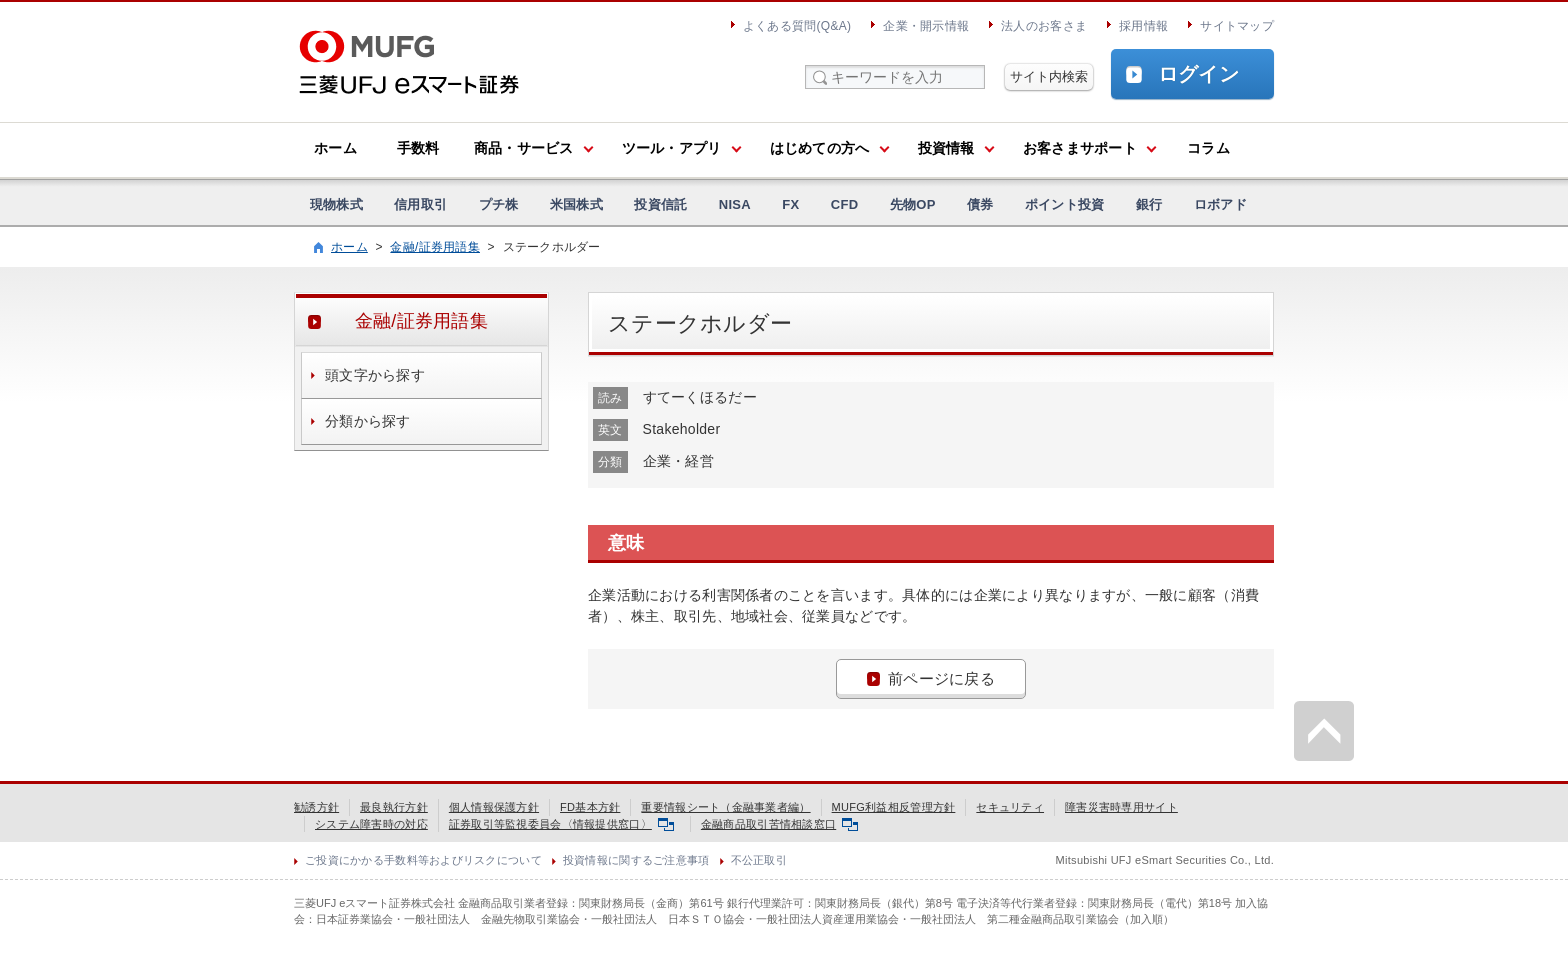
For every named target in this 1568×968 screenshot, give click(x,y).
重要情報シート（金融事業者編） (725, 807)
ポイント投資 (1065, 204)
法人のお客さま (1044, 26)
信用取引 (420, 204)
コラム (1208, 148)
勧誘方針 (316, 807)
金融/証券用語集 (435, 247)
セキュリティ (1010, 807)
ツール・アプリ (672, 148)
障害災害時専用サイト (1121, 807)
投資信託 (660, 204)
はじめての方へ (820, 148)
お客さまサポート (1080, 148)
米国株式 (576, 204)
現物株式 (336, 204)
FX (790, 204)
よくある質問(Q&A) (797, 26)
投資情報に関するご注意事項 (636, 860)
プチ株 (499, 204)
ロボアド (1220, 204)
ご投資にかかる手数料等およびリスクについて (423, 860)
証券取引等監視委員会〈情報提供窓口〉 (561, 824)
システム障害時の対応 (371, 824)
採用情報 (1143, 26)
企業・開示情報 (926, 26)
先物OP (913, 204)
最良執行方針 (394, 807)
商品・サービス (524, 148)
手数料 (418, 148)
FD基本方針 (590, 807)
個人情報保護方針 (494, 807)
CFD (845, 204)
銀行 (1149, 204)
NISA (735, 204)
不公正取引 (759, 860)
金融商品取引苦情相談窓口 (779, 824)
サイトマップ (1237, 26)
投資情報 (946, 148)
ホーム (335, 148)
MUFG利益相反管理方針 (894, 807)
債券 (980, 204)
